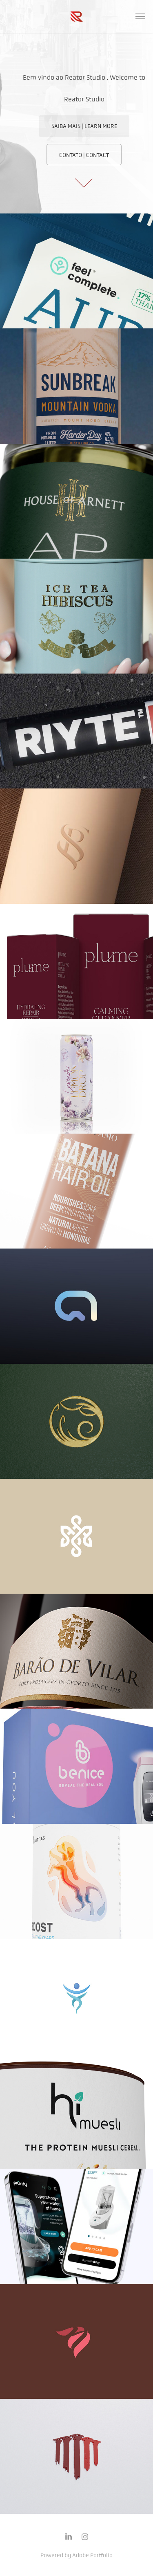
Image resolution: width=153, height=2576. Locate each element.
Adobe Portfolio (92, 2555)
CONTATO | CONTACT (84, 155)
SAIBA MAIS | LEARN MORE (84, 126)
